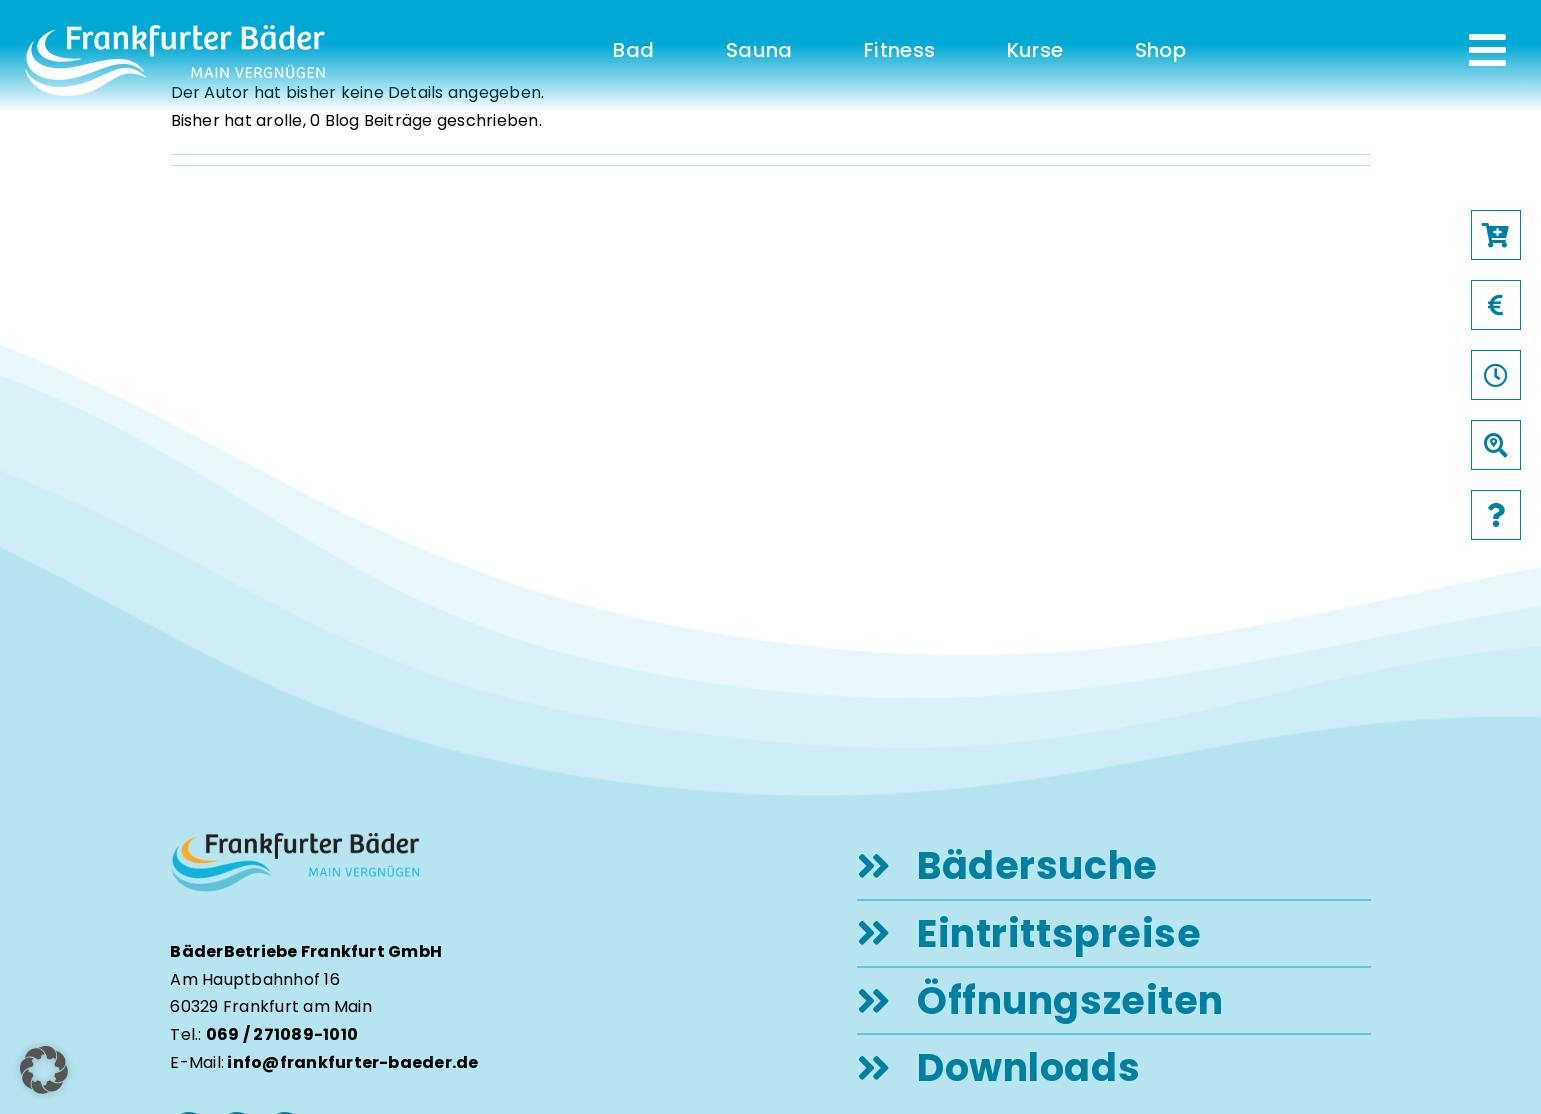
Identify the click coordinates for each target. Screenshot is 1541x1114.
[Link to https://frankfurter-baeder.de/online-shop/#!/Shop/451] (1496, 235)
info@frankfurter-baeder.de (352, 1062)
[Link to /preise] (1496, 305)
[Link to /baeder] (1496, 445)
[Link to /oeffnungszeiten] (1496, 375)
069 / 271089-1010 (282, 1034)
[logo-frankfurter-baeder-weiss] (175, 32)
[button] (44, 1070)
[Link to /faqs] (1496, 515)
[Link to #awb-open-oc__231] (1487, 50)
